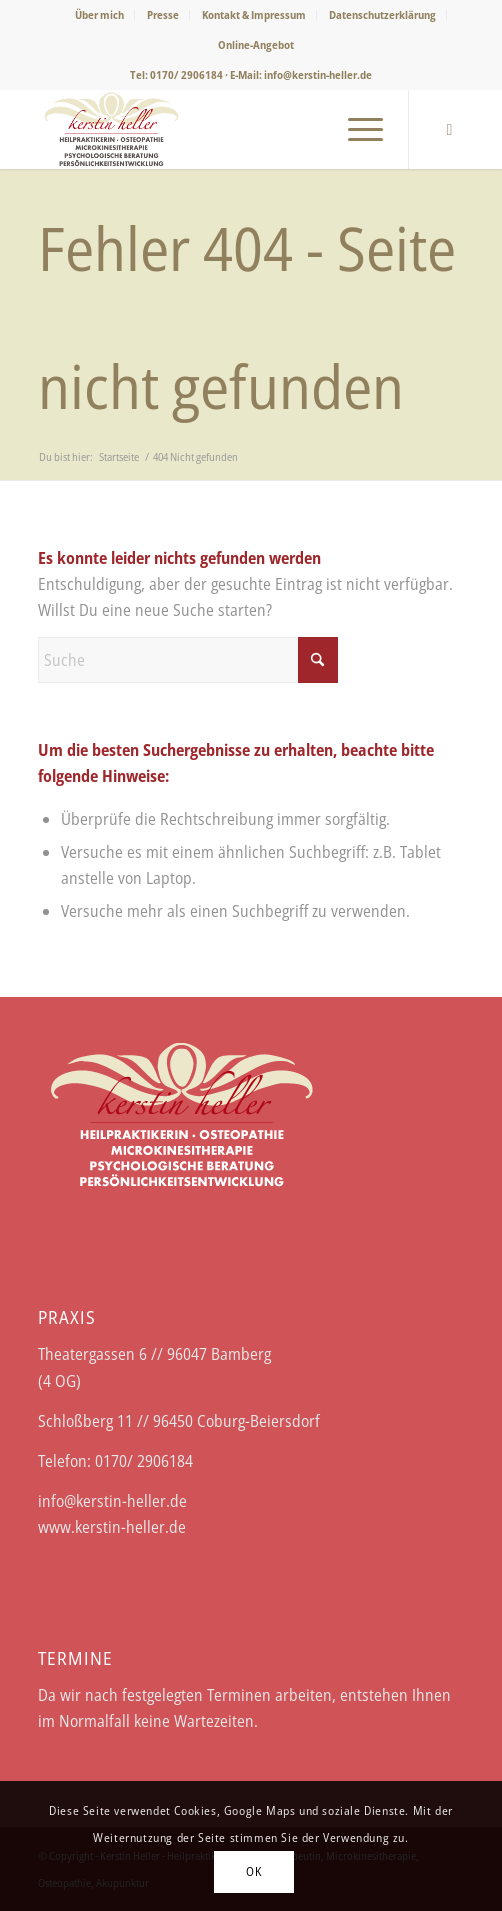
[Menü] (355, 129)
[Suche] (188, 660)
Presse (163, 14)
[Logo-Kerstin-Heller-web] (208, 129)
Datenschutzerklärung (382, 14)
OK (253, 1871)
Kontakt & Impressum (254, 14)
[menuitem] (100, 15)
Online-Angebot (256, 44)
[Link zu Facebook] (449, 129)
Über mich (99, 14)
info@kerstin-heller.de (318, 74)
